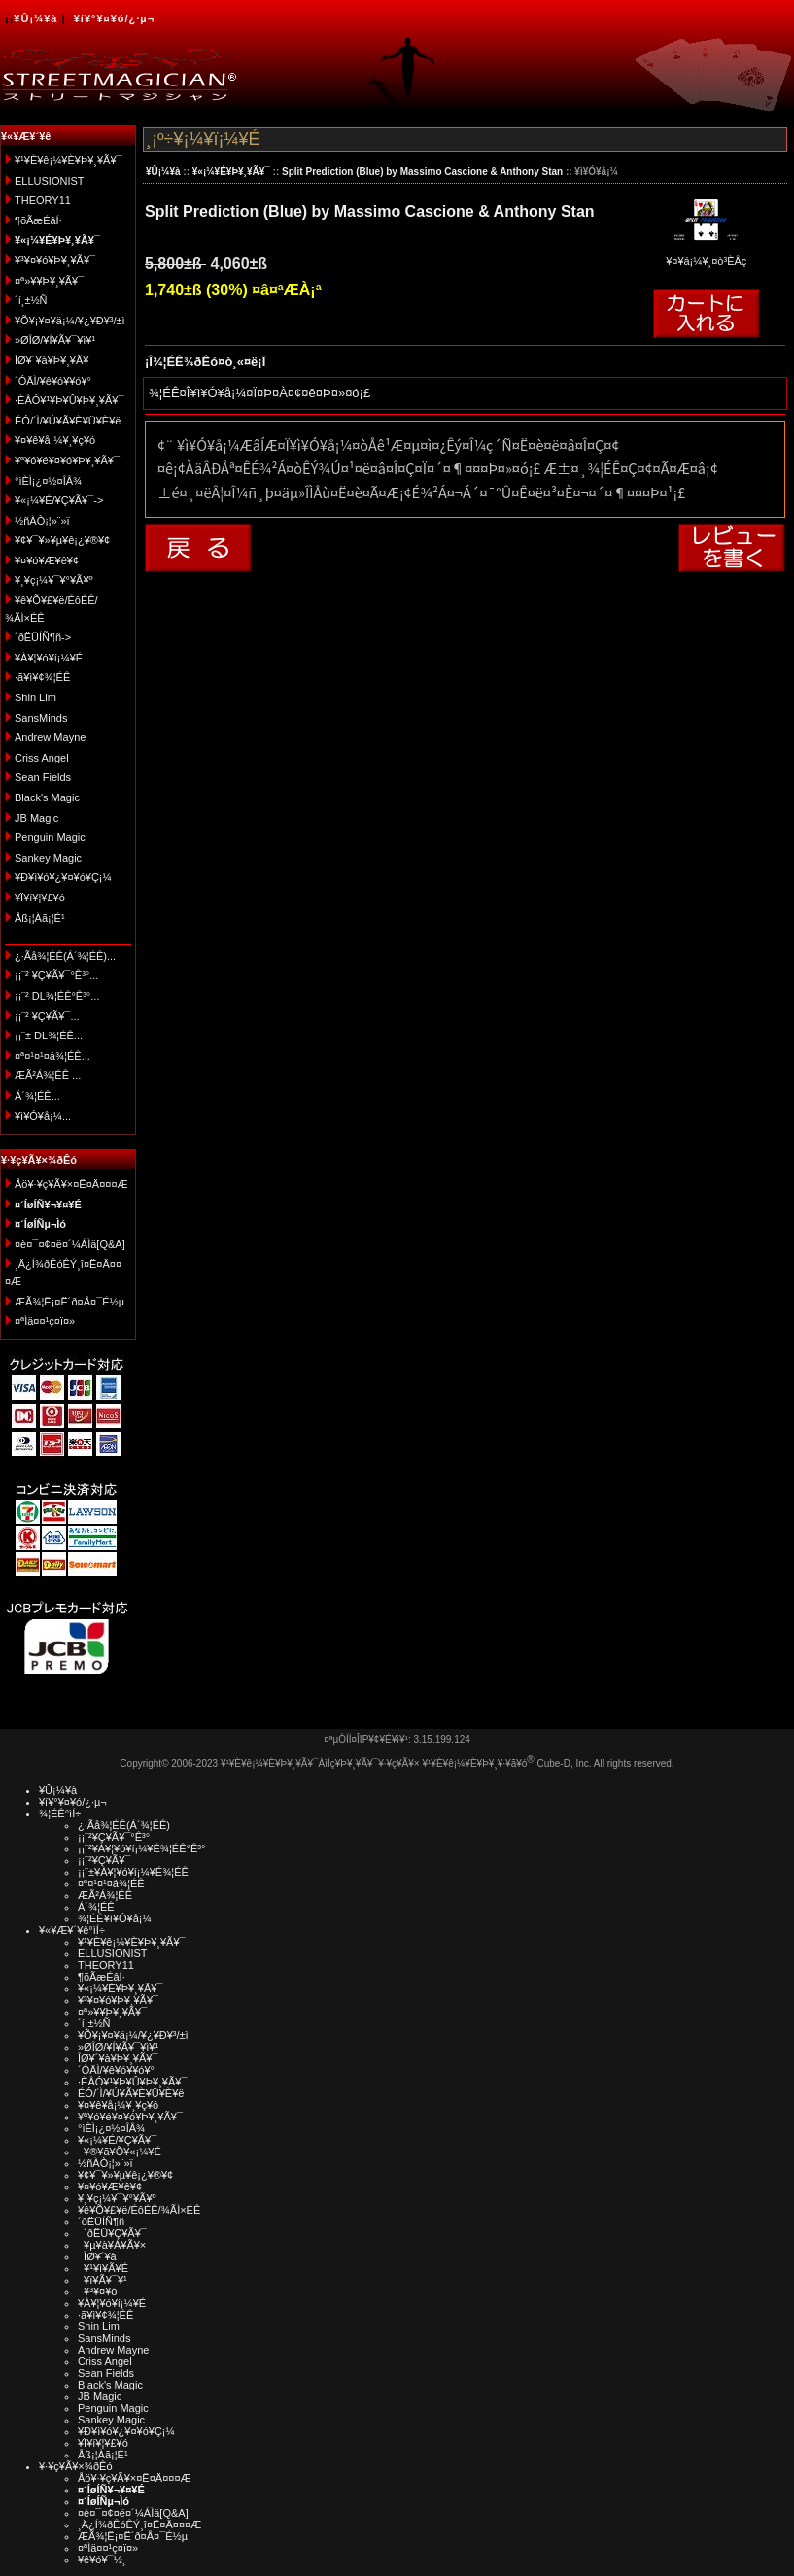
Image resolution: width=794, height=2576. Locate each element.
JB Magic (36, 818)
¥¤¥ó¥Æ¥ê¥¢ (47, 560)
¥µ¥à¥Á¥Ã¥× (112, 2245)
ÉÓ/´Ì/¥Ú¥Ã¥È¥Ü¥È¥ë (68, 420)
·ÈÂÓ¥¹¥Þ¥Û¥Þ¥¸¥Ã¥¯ (69, 400)
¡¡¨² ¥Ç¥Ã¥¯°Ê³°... (56, 975)
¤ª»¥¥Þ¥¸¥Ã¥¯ (49, 281)
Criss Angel (42, 757)
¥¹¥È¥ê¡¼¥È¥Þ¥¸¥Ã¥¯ (68, 160)
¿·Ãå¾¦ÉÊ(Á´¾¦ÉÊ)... (65, 956)
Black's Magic (47, 797)
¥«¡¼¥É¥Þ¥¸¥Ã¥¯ (231, 171)
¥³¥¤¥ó (97, 2291)
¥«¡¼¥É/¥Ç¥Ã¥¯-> (59, 500)
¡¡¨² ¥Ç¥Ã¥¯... (47, 1016)
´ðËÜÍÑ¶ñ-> (43, 637)
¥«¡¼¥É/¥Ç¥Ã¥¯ (117, 2140)
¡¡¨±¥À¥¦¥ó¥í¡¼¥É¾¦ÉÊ (133, 1872)
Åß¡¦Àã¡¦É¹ (40, 918)
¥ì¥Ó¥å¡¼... (43, 1116)
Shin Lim (35, 697)
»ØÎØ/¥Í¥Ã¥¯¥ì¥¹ (55, 340)
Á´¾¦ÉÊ (96, 1907)
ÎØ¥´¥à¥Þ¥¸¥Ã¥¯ (55, 360)
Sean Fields (43, 777)
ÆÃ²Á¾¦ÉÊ (105, 1895)
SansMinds (41, 718)
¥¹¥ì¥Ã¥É (103, 2268)
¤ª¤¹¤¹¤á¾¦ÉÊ (111, 1883)
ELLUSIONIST (50, 180)
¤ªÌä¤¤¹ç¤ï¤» (45, 1321)
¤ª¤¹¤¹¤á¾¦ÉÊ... (52, 1056)
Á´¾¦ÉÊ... (37, 1096)
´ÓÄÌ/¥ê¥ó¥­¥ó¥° (53, 381)
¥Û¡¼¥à (35, 18)
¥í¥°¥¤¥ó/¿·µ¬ (114, 18)
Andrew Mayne (50, 737)
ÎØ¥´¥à (97, 2256)
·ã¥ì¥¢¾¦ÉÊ (42, 677)
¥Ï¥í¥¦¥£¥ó (40, 897)
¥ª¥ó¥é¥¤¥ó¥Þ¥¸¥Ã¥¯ (67, 460)
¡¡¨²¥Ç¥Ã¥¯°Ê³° (114, 1837)
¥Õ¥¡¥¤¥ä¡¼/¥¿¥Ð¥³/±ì (70, 320)
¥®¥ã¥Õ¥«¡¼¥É (119, 2151)
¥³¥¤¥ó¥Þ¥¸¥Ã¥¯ (55, 260)
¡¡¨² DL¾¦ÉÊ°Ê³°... (57, 995)
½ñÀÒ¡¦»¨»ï (42, 520)
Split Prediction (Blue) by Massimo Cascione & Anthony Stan (422, 171)
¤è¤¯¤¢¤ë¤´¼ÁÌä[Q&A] (70, 1244)
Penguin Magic (50, 837)
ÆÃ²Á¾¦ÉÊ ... (48, 1075)
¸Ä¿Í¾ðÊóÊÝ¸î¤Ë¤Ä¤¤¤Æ (139, 2524)
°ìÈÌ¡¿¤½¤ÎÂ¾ (48, 481)
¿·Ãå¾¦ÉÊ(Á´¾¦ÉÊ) (124, 1825)
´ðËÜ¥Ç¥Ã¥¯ (112, 2233)
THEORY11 (43, 200)
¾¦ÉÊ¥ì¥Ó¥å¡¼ (115, 1918)
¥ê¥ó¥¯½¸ (102, 2559)
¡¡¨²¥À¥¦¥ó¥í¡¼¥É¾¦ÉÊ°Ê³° (141, 1848)
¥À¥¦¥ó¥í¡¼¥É (49, 657)
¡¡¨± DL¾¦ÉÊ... (49, 1035)
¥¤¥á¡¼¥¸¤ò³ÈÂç (706, 255)
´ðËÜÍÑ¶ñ (101, 2221)
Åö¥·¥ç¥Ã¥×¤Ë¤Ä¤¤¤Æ (71, 1184)
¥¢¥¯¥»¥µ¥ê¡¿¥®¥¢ (62, 540)
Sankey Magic (48, 858)
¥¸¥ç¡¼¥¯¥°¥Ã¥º (54, 580)
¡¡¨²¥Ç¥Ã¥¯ (104, 1860)
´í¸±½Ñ (31, 300)
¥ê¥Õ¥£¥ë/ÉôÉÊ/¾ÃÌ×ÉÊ (139, 2210)
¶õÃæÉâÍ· (38, 220)
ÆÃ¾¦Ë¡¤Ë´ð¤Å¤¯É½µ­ (69, 1301)
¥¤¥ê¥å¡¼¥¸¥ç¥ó (55, 440)
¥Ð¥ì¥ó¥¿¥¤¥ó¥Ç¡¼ (63, 877)
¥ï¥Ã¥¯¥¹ (102, 2280)
